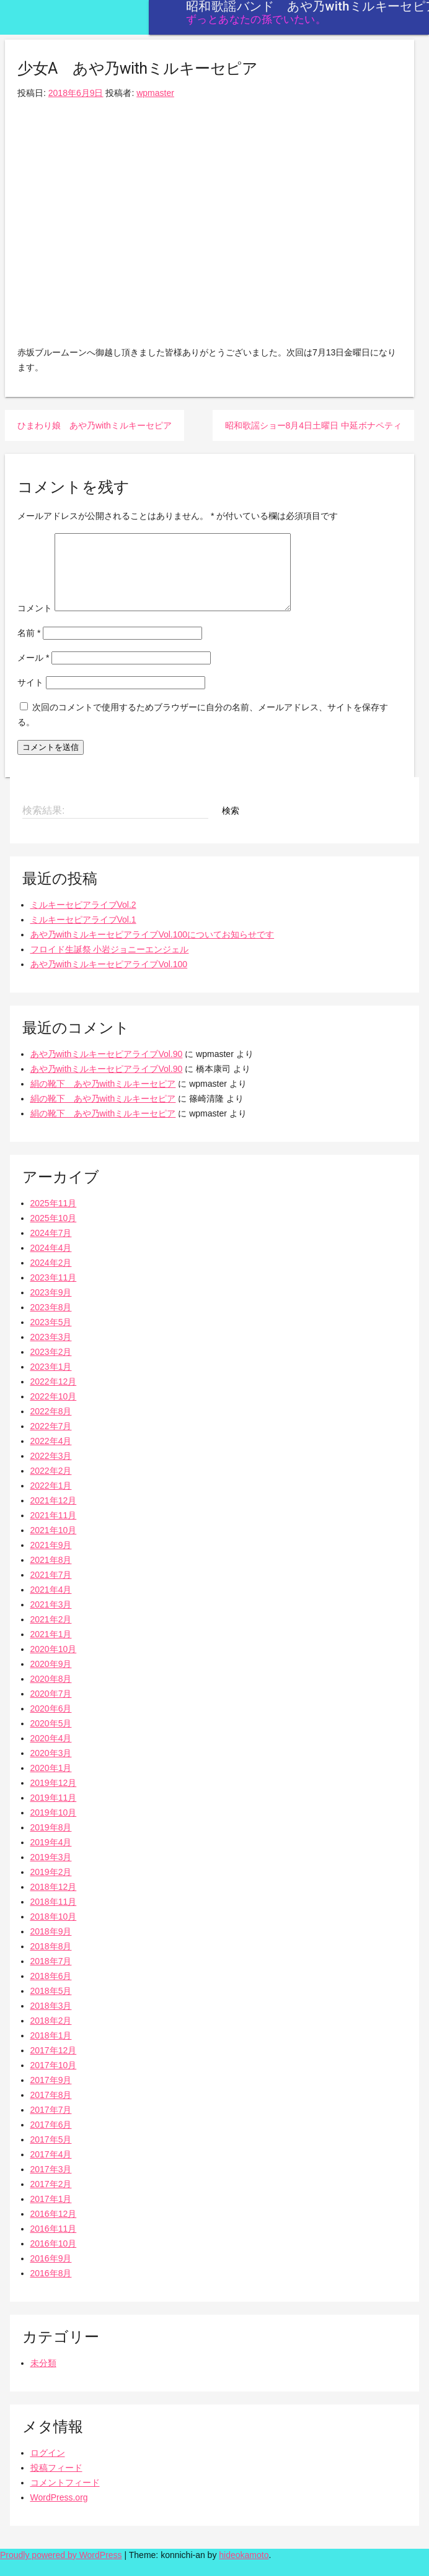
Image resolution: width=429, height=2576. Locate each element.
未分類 (43, 2378)
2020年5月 (51, 1738)
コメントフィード (65, 2497)
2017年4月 (51, 2169)
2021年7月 (51, 1590)
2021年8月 (51, 1575)
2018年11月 (53, 1916)
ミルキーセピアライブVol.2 (83, 920)
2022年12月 (53, 1396)
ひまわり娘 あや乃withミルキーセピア (94, 425)
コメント (34, 623)
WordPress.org (59, 2512)
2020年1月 (51, 1783)
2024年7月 (51, 1248)
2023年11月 (53, 1292)
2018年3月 (51, 2021)
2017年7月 (51, 2125)
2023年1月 (51, 1381)
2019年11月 (53, 1812)
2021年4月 (51, 1604)
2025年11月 (53, 1218)
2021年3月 (51, 1619)
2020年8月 (51, 1694)
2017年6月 (51, 2139)
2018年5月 (51, 2006)
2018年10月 (53, 1931)
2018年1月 (51, 2050)
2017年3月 (51, 2184)
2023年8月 (51, 1322)
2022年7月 (51, 1441)
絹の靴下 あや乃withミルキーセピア (103, 1098)
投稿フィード (56, 2482)
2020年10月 (53, 1664)
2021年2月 (51, 1634)
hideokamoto (243, 2570)
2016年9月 (51, 2273)
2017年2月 (51, 2199)
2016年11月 (53, 2243)
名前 (28, 648)
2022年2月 (51, 1485)
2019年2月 (51, 1887)
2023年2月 (51, 1367)
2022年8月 (51, 1426)
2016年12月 (53, 2229)
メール (33, 672)
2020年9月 (51, 1679)
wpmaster (155, 93)
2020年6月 (51, 1723)
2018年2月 (51, 2035)
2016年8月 (51, 2288)
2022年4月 (51, 1456)
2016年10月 (53, 2258)
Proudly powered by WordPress (61, 2570)
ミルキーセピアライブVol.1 (83, 934)
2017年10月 (53, 2080)
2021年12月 (53, 1515)
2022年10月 (53, 1411)
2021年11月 (53, 1530)
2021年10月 (53, 1545)
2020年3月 (51, 1768)
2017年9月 (51, 2095)
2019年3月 (51, 1872)
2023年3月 (51, 1352)
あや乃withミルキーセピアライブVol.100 (109, 979)
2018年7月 (51, 1976)
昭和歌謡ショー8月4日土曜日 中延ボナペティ (313, 425)
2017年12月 (53, 2065)
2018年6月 (51, 1991)
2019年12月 (53, 1798)
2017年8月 (51, 2110)
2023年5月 (51, 1337)
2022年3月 (51, 1471)
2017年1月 (51, 2214)
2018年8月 (51, 1961)
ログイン (47, 2468)
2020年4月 (51, 1753)
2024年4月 (51, 1263)
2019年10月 (53, 1827)
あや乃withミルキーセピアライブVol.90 (106, 1069)
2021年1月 (51, 1649)
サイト (30, 697)
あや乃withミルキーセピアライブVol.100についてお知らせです (152, 949)
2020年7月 (51, 1708)
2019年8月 (51, 1842)
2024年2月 (51, 1277)
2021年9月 (51, 1560)
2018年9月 (51, 1946)
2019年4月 (51, 1857)
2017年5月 (51, 2154)
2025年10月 (53, 1233)
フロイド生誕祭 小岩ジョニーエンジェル (109, 964)
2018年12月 (53, 1902)
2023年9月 (51, 1307)
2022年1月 (51, 1500)
